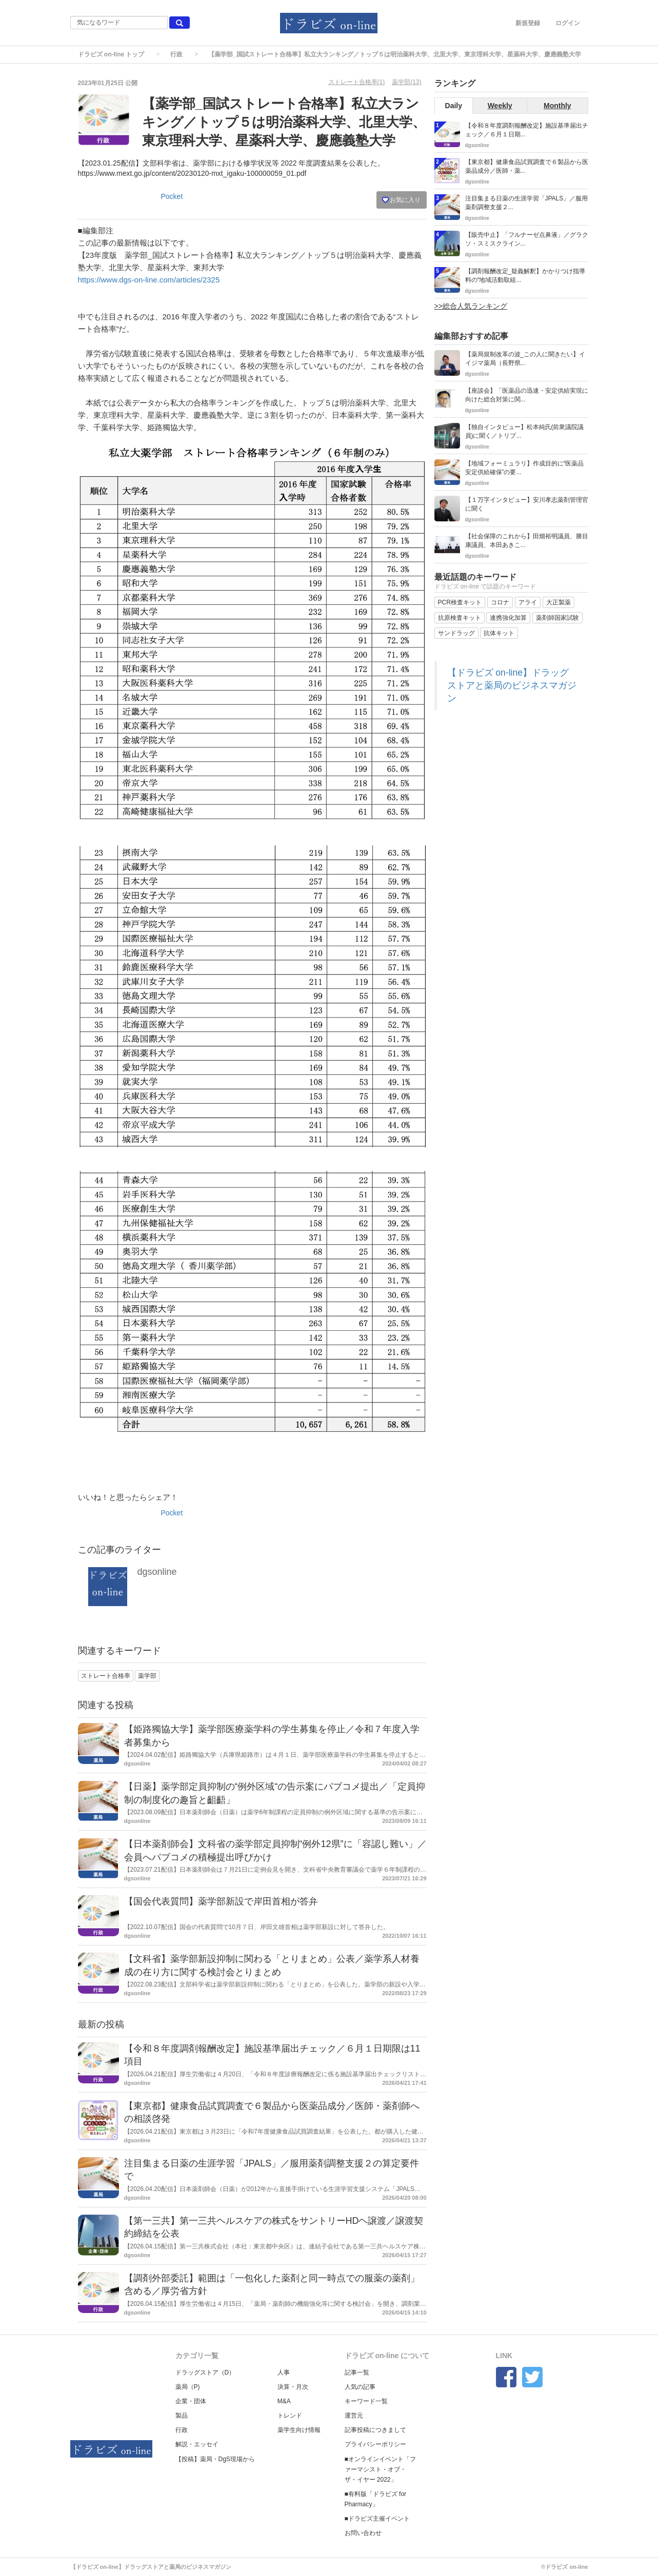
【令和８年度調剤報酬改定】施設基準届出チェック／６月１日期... (526, 130)
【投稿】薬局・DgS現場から (215, 2459)
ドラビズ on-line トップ (111, 54)
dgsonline (157, 1572)
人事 (283, 2372)
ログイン (567, 23)
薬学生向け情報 (299, 2429)
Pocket (172, 196)
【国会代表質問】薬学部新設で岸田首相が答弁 (221, 1901)
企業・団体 (190, 2401)
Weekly (500, 106)
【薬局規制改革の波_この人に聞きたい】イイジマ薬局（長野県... (525, 359)
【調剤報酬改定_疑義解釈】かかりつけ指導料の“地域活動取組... (525, 275)
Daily (453, 106)
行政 (176, 54)
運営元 (354, 2415)
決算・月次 (292, 2386)
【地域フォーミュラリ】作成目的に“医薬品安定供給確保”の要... (524, 468)
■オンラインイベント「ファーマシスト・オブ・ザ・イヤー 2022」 (380, 2469)
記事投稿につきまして (375, 2429)
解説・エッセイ (196, 2444)
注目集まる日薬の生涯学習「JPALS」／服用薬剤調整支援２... (526, 203)
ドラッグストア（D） (205, 2372)
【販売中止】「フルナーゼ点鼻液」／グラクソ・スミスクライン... (526, 239)
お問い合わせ (363, 2533)
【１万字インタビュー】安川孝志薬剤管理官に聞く (526, 504)
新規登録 (527, 23)
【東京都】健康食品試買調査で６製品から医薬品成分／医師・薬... (526, 166)
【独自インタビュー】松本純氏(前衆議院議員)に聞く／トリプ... (524, 431)
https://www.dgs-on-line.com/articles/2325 (149, 279)
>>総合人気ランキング (470, 306)
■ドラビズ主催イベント (377, 2518)
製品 (181, 2415)
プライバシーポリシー (375, 2444)
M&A (284, 2401)
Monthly (557, 106)
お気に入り (401, 200)
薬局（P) (187, 2386)
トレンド (289, 2415)
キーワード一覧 (366, 2401)
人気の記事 (360, 2386)
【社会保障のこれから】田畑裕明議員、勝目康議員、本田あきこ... (526, 541)
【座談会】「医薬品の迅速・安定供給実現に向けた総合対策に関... (526, 395)
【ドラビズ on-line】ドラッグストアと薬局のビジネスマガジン (511, 685)
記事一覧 (357, 2372)
